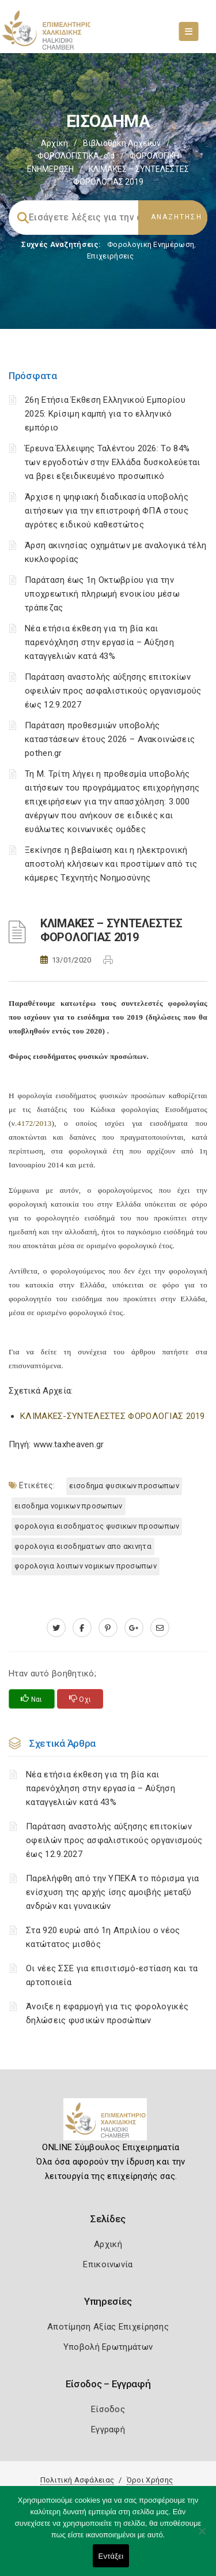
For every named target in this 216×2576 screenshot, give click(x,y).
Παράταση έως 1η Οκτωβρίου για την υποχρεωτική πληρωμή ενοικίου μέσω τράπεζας (102, 594)
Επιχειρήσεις (110, 256)
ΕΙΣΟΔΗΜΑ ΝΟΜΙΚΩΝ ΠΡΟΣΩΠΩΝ (68, 1506)
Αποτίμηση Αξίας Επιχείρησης (108, 2327)
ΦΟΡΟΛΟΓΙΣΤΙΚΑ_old (76, 155)
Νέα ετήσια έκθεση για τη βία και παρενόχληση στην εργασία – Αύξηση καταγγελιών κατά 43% (99, 642)
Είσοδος (108, 2409)
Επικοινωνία (107, 2264)
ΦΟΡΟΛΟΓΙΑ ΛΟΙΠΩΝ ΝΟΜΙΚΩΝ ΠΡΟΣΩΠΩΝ (85, 1566)
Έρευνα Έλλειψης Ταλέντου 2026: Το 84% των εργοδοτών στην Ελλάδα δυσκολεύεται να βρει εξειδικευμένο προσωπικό (112, 462)
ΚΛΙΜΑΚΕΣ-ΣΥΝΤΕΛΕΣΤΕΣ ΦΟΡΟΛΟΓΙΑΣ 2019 (112, 1416)
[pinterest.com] (108, 1628)
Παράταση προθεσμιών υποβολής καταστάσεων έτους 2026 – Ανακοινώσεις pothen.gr (110, 739)
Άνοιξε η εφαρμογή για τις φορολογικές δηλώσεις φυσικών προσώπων (107, 2013)
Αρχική (54, 143)
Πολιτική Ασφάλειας (77, 2480)
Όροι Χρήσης (150, 2480)
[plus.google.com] (134, 1628)
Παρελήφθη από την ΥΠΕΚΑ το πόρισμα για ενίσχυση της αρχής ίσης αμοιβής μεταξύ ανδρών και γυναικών (112, 1892)
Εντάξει (111, 2556)
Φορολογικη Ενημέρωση (150, 244)
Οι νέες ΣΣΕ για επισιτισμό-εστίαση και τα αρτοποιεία (112, 1975)
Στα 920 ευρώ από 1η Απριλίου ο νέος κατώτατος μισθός (103, 1937)
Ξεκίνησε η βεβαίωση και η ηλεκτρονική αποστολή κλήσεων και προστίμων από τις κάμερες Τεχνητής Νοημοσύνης (111, 864)
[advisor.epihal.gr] (160, 1628)
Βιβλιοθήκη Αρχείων (122, 143)
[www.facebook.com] (82, 1628)
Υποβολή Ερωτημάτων (108, 2347)
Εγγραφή (108, 2429)
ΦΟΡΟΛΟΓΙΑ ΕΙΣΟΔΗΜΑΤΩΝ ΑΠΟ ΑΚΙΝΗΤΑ (82, 1546)
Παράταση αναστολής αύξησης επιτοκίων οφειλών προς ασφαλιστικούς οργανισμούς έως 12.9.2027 (113, 691)
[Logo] (108, 2123)
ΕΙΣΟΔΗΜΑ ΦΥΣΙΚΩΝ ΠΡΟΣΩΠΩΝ (124, 1485)
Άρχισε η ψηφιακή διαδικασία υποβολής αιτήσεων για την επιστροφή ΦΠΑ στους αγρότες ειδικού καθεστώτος (106, 511)
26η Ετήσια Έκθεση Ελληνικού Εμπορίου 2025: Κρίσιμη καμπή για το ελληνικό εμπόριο (105, 414)
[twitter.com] (56, 1628)
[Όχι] (201, 2536)
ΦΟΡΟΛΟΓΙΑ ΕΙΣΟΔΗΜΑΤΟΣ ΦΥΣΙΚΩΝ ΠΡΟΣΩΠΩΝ (96, 1526)
